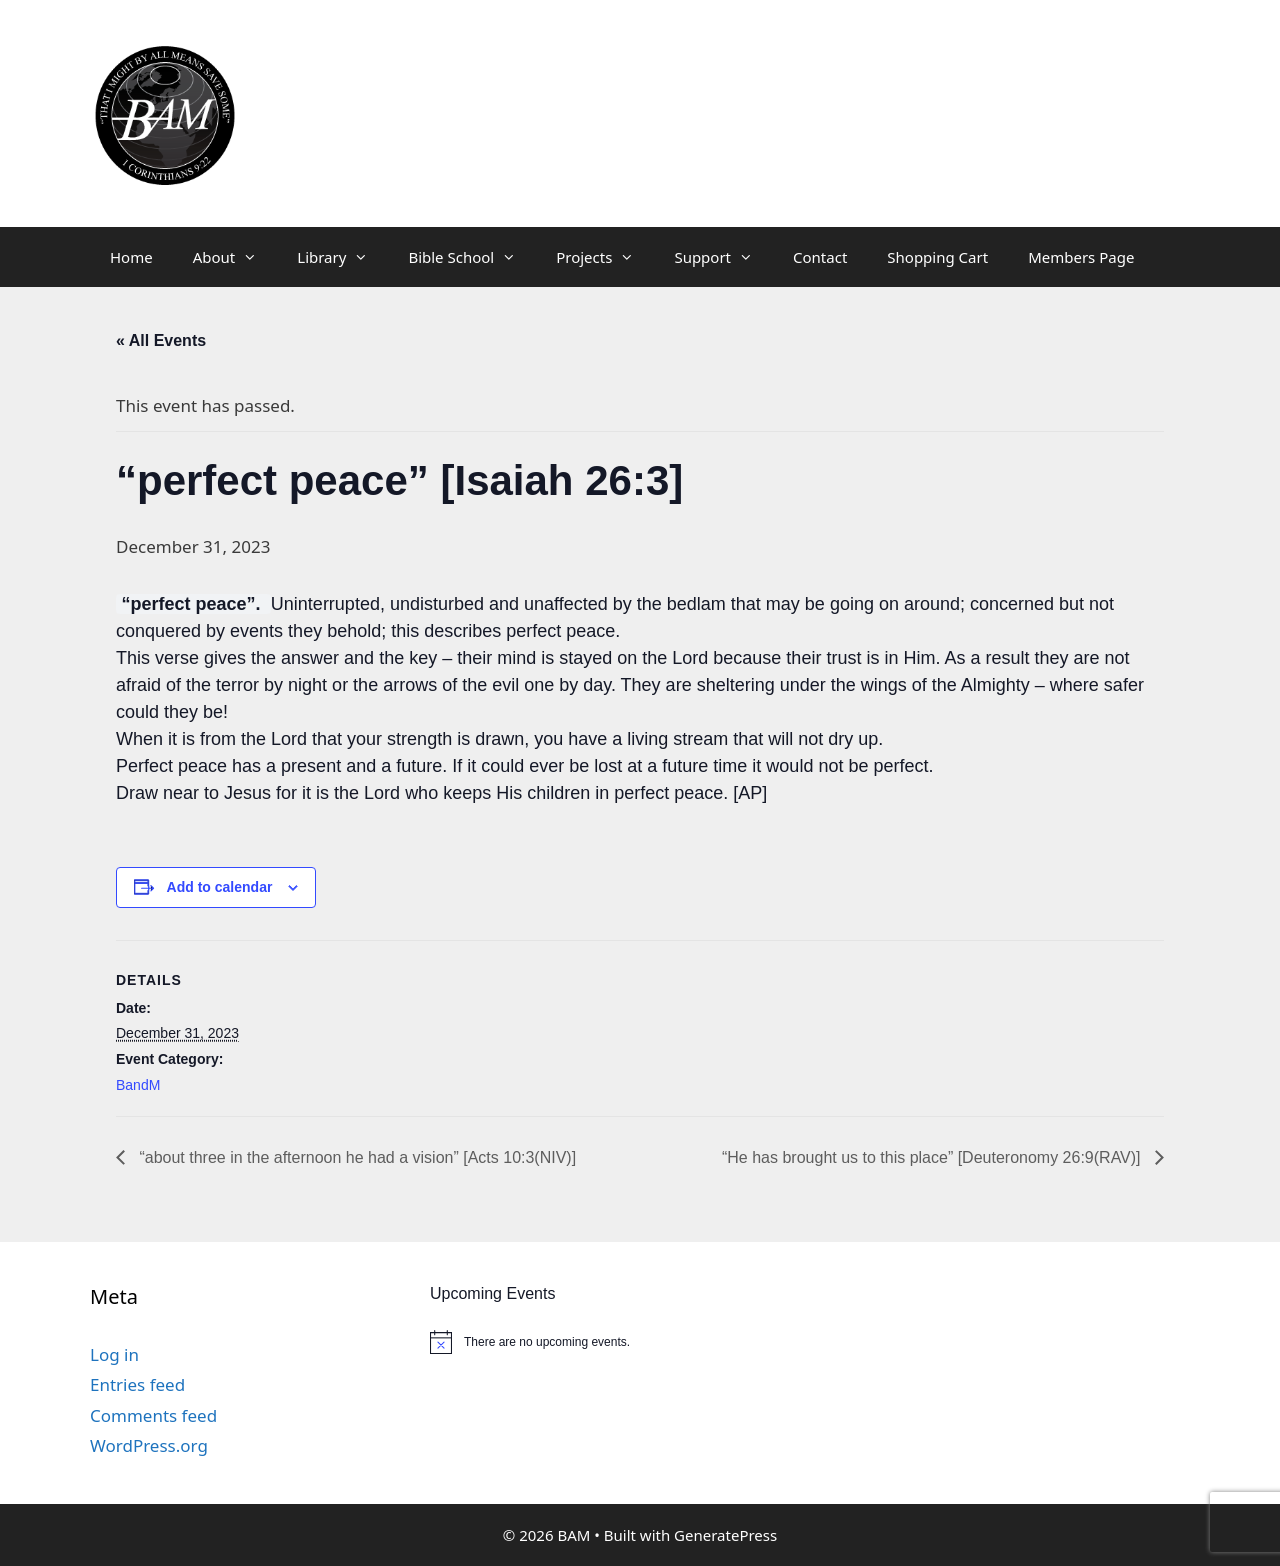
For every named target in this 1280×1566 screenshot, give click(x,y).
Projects (605, 257)
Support (723, 257)
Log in (114, 1354)
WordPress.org (149, 1445)
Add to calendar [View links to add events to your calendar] (220, 887)
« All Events (161, 340)
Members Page (1081, 257)
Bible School (472, 257)
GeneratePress (725, 1535)
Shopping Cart (937, 257)
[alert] (620, 1342)
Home (131, 257)
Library (342, 257)
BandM (138, 1085)
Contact (820, 257)
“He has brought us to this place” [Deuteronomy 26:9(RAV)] (933, 1157)
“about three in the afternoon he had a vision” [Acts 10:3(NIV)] (355, 1157)
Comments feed (153, 1415)
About (235, 257)
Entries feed (137, 1384)
